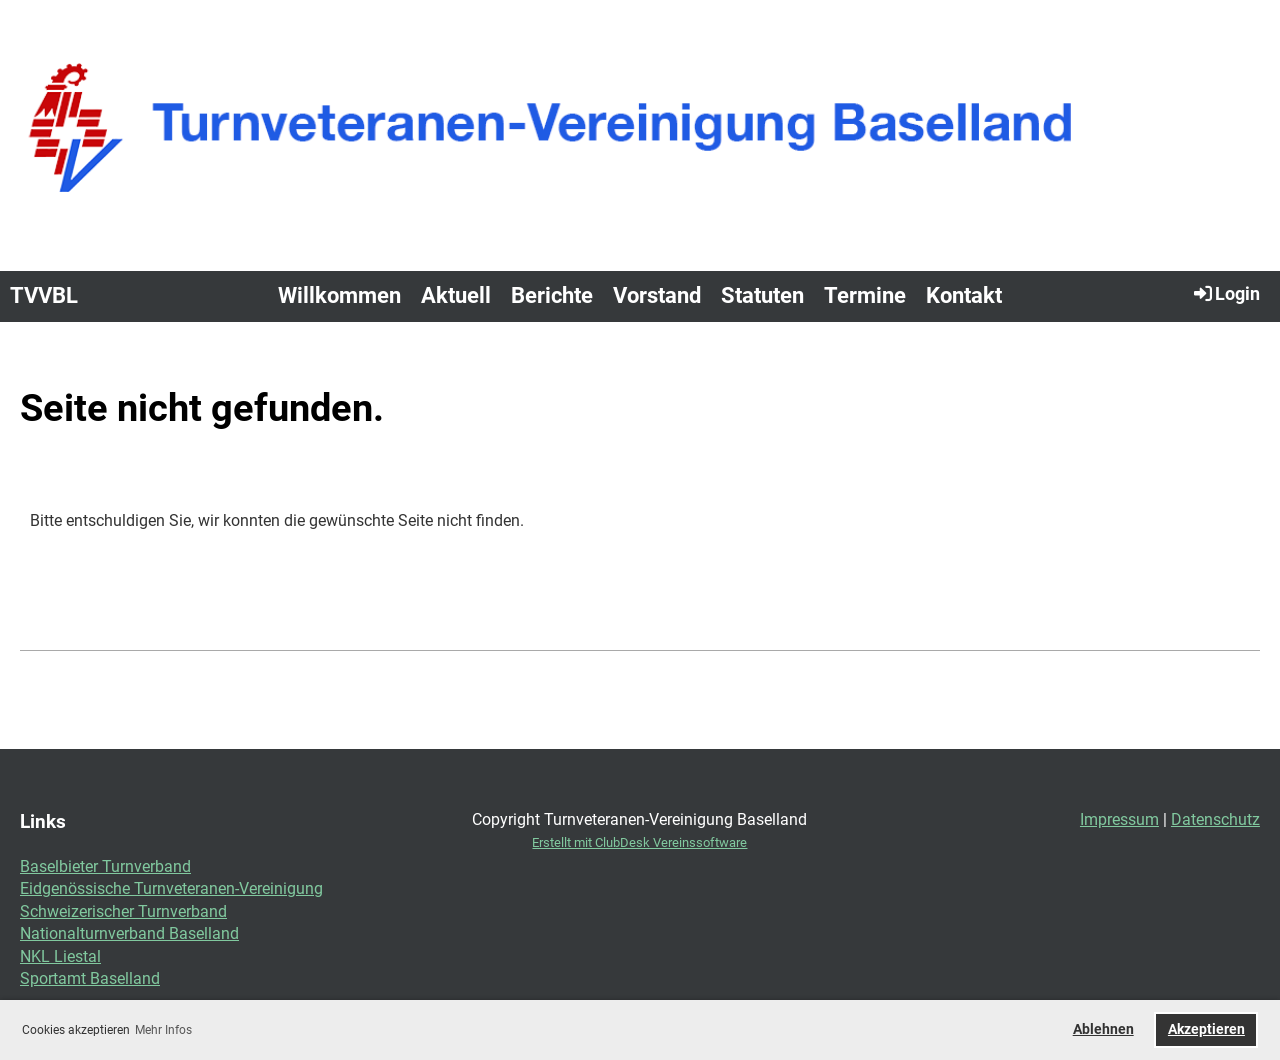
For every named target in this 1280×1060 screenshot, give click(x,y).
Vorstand (657, 295)
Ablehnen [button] (1103, 1029)
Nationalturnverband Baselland (129, 933)
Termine (865, 295)
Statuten (762, 295)
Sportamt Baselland (90, 978)
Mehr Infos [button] (163, 1030)
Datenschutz (1215, 819)
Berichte (552, 295)
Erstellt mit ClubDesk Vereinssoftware (639, 842)
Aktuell (456, 295)
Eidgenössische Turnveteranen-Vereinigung (171, 888)
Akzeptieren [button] (1206, 1029)
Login (1225, 293)
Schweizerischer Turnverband (123, 911)
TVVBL (44, 295)
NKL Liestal (60, 956)
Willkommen (339, 295)
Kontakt (964, 295)
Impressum (1119, 819)
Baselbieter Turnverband (105, 866)
